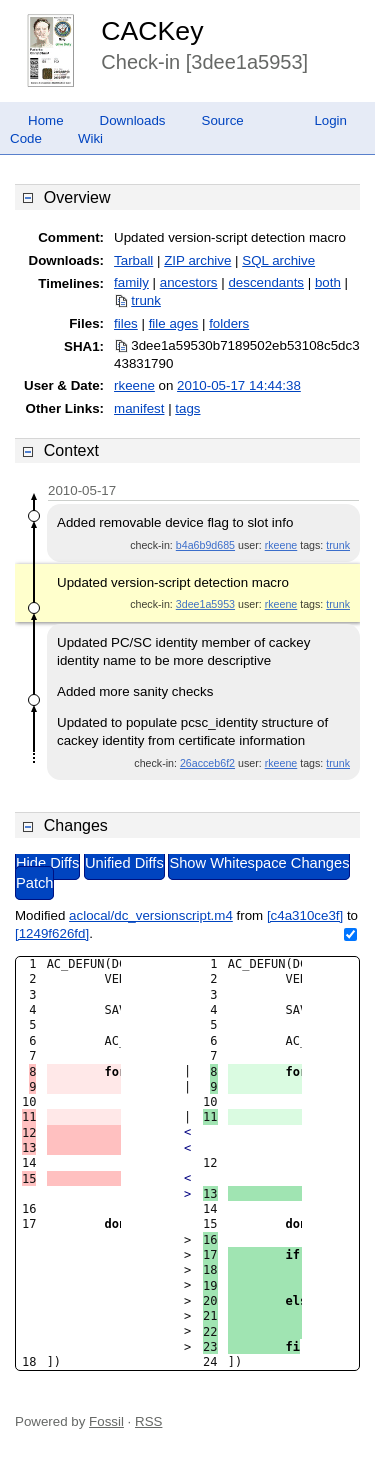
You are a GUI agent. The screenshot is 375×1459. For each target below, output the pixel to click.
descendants (266, 282)
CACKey (152, 31)
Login (330, 120)
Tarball (133, 260)
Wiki (90, 138)
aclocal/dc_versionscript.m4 (151, 915)
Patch (34, 883)
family (131, 282)
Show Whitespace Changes (259, 863)
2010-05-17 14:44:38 (239, 385)
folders (229, 323)
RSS (148, 1421)
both (328, 282)
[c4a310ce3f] (305, 915)
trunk (146, 300)
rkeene (134, 385)
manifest (139, 408)
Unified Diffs (124, 863)
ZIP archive (197, 260)
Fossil (106, 1421)
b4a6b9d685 (205, 545)
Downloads (133, 120)
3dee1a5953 (205, 604)
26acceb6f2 (207, 763)
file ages (174, 323)
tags (187, 408)
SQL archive (278, 260)
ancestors (189, 282)
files (126, 323)
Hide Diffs (47, 863)
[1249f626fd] (52, 933)
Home (46, 120)
